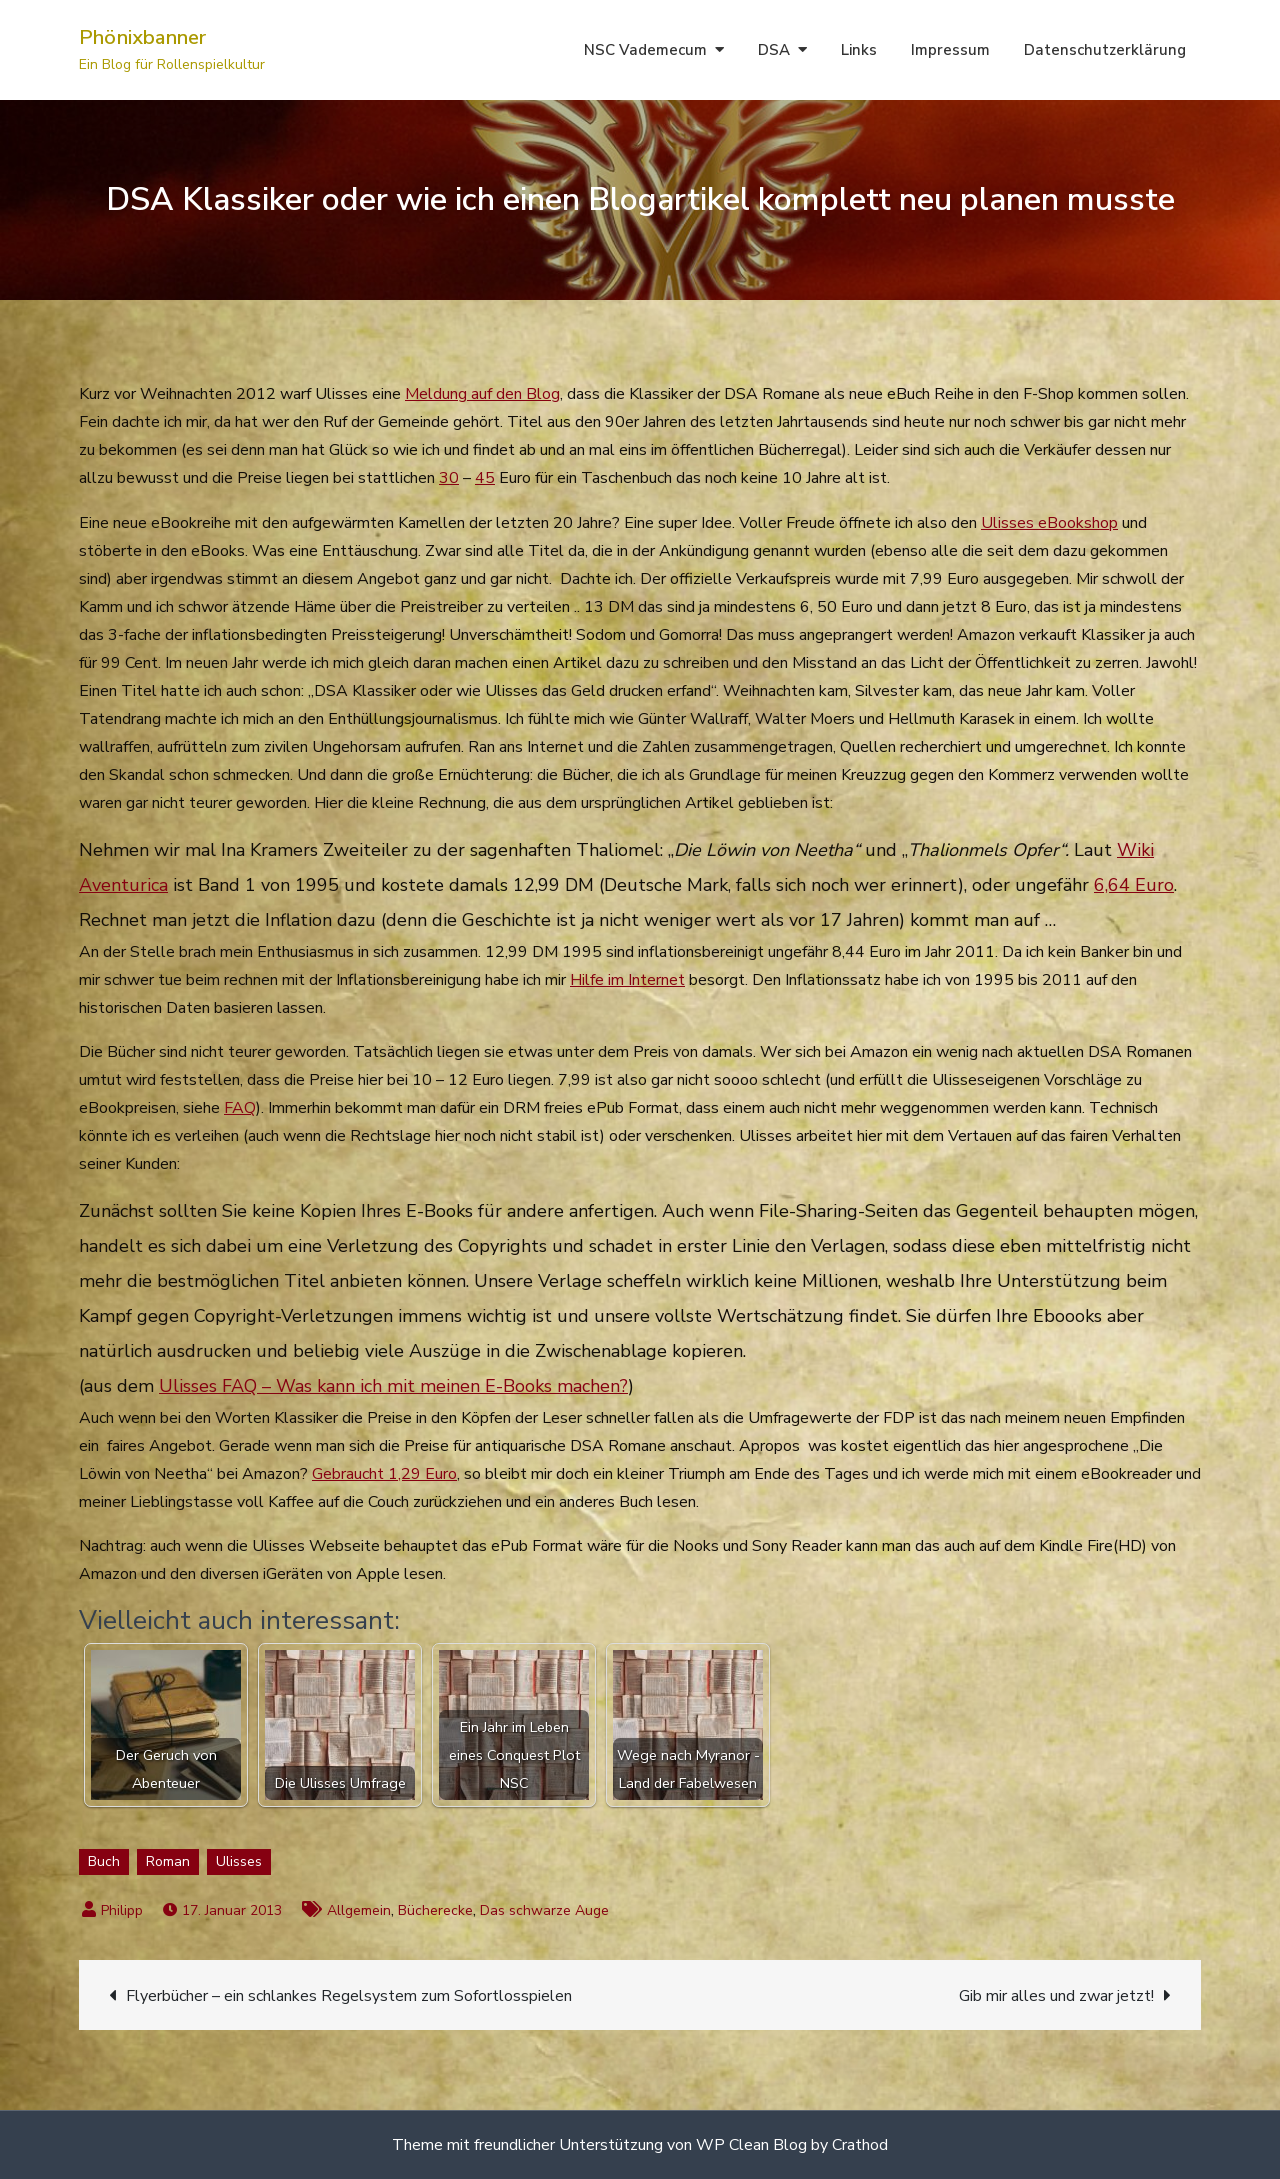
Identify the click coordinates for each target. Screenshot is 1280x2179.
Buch (104, 1861)
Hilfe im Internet (627, 980)
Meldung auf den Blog (482, 394)
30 (449, 478)
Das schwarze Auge (544, 1910)
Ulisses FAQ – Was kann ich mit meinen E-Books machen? (393, 1386)
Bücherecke (435, 1910)
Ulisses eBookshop (1049, 523)
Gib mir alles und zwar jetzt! (1056, 1996)
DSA (774, 50)
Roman (168, 1861)
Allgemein (359, 1910)
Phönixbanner (142, 37)
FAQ (240, 1108)
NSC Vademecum (645, 50)
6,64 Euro (1134, 885)
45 (485, 478)
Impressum (950, 50)
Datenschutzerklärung (1105, 50)
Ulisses (239, 1861)
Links (859, 50)
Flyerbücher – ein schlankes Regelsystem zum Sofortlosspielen (349, 1996)
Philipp (122, 1910)
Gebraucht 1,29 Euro (384, 1474)
